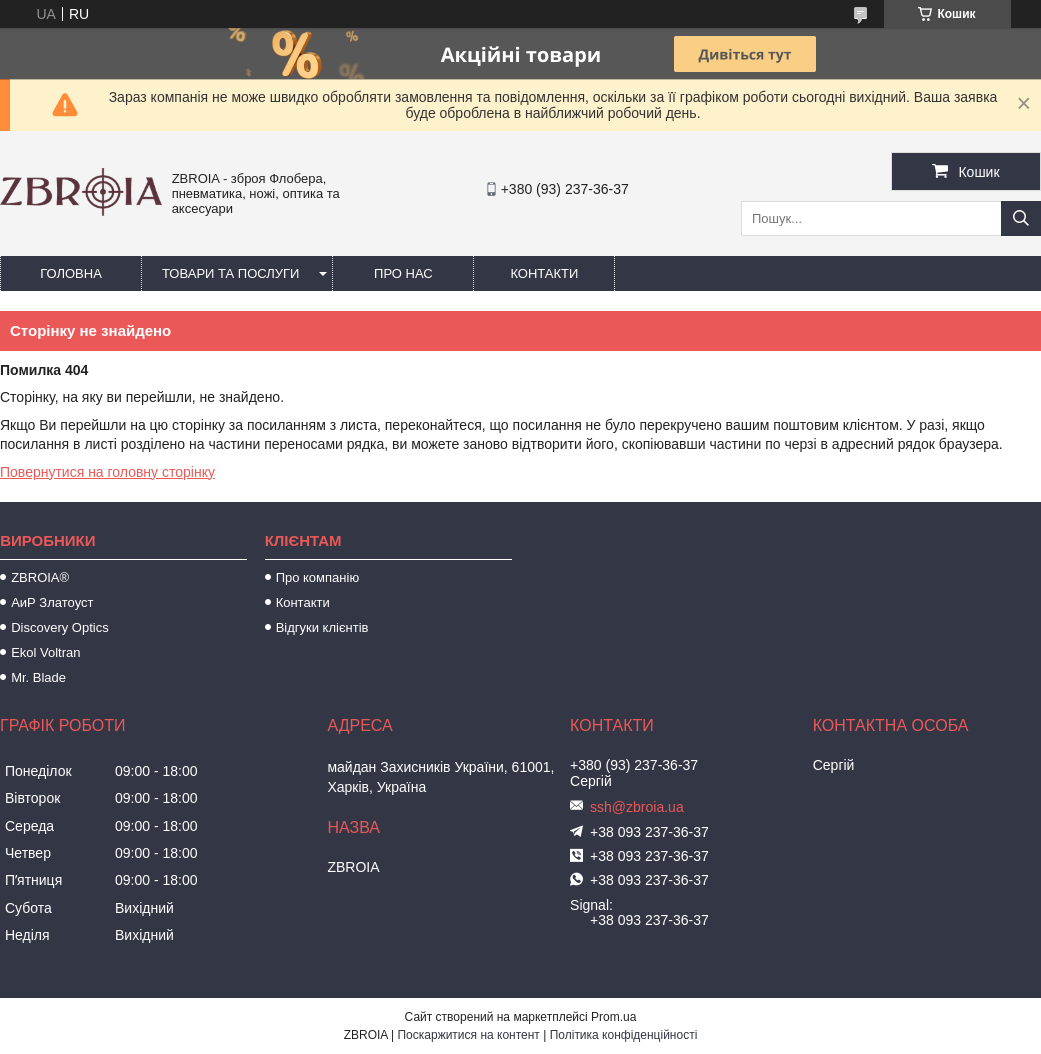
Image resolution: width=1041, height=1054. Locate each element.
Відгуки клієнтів (322, 627)
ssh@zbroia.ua (637, 807)
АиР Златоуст (52, 602)
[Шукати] (1021, 218)
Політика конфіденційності (624, 1035)
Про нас (403, 273)
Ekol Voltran (45, 652)
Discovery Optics (60, 627)
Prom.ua (613, 1017)
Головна (71, 273)
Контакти (544, 273)
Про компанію (318, 577)
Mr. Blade (38, 677)
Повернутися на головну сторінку (107, 472)
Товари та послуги (230, 273)
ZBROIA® (40, 577)
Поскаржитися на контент (468, 1035)
